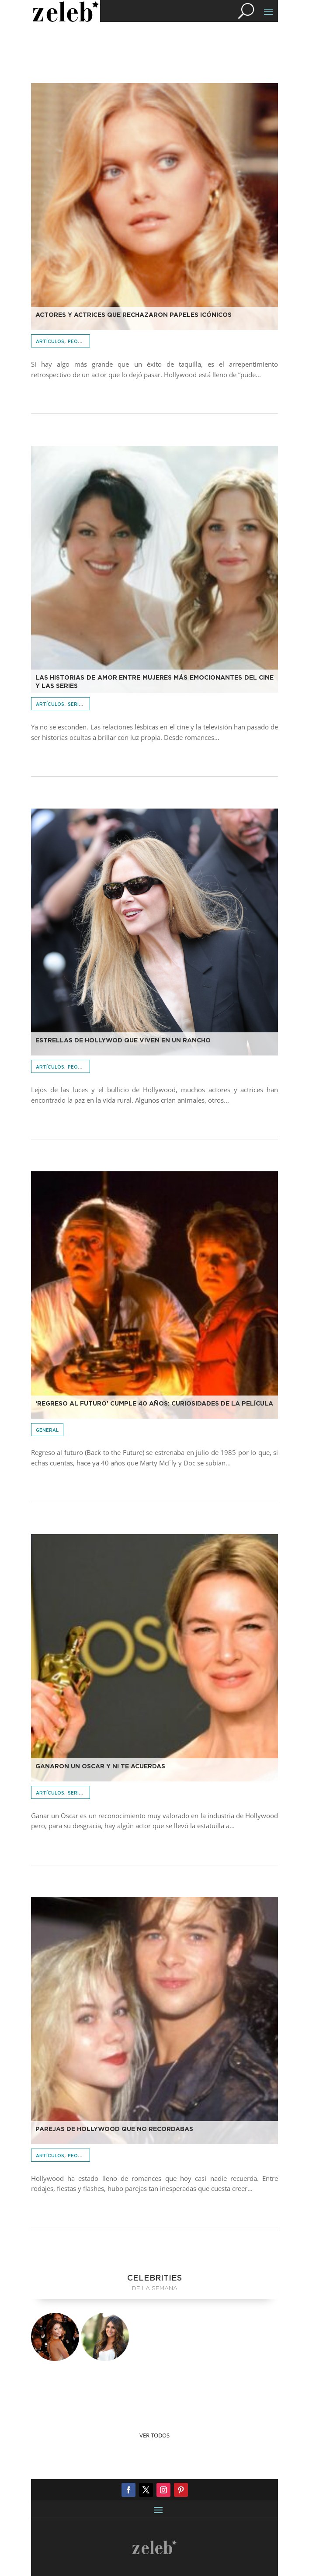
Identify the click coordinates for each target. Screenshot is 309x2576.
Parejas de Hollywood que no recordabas (114, 2129)
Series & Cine (85, 704)
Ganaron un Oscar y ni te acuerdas (100, 1767)
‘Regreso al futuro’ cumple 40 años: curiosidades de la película (154, 1404)
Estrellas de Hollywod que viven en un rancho (123, 1041)
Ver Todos (154, 2435)
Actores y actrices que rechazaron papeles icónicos (133, 315)
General (47, 1430)
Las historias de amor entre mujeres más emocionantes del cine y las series (154, 682)
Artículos (50, 342)
